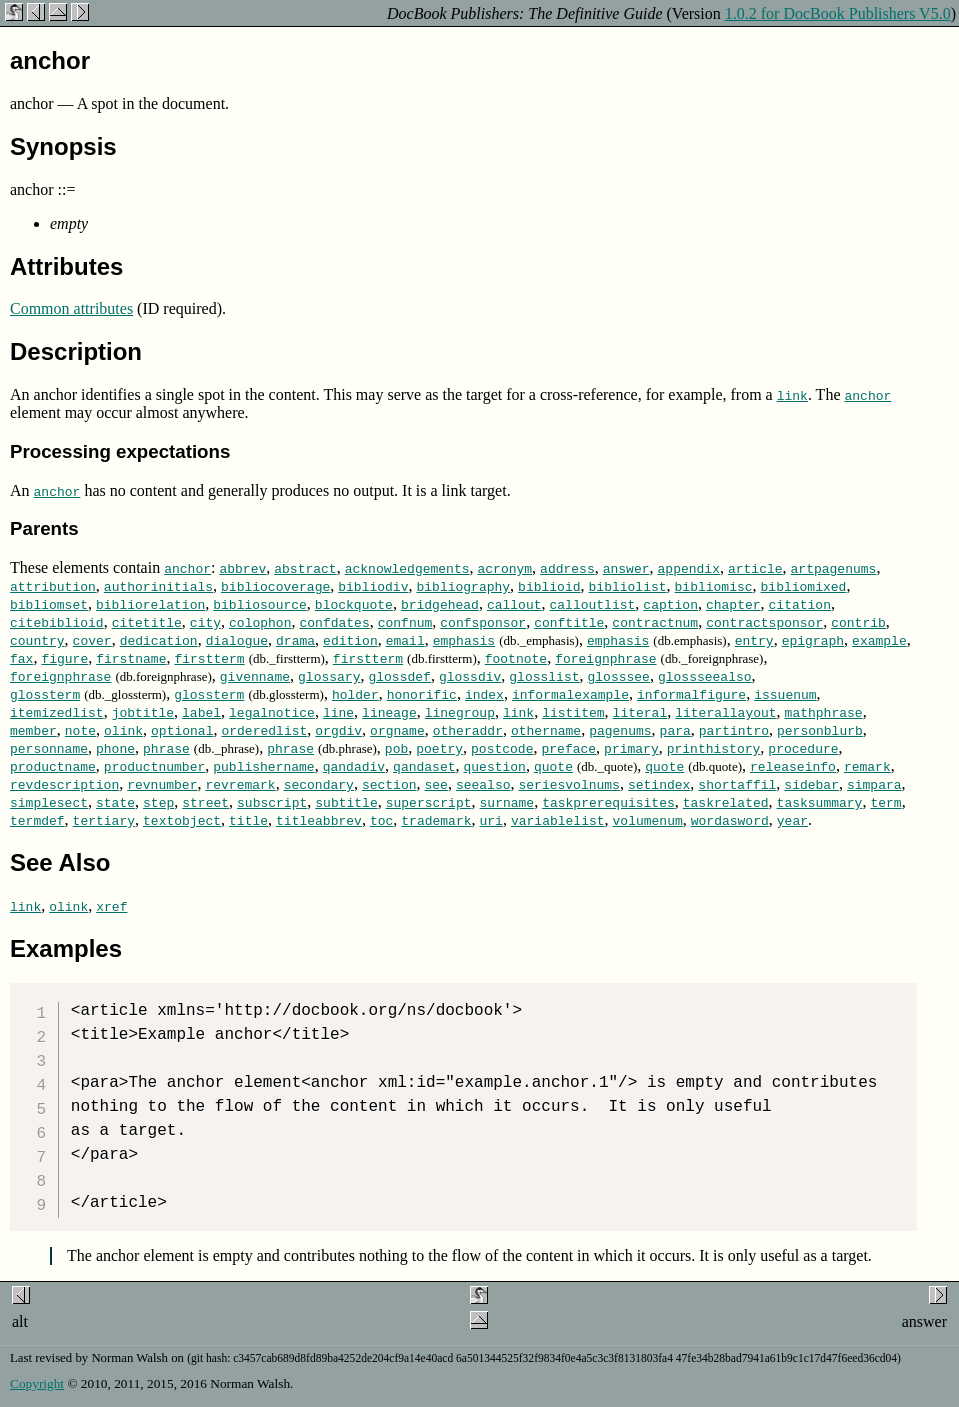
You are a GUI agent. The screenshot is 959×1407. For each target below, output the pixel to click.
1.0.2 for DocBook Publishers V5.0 (838, 13)
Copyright (37, 1383)
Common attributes (71, 308)
